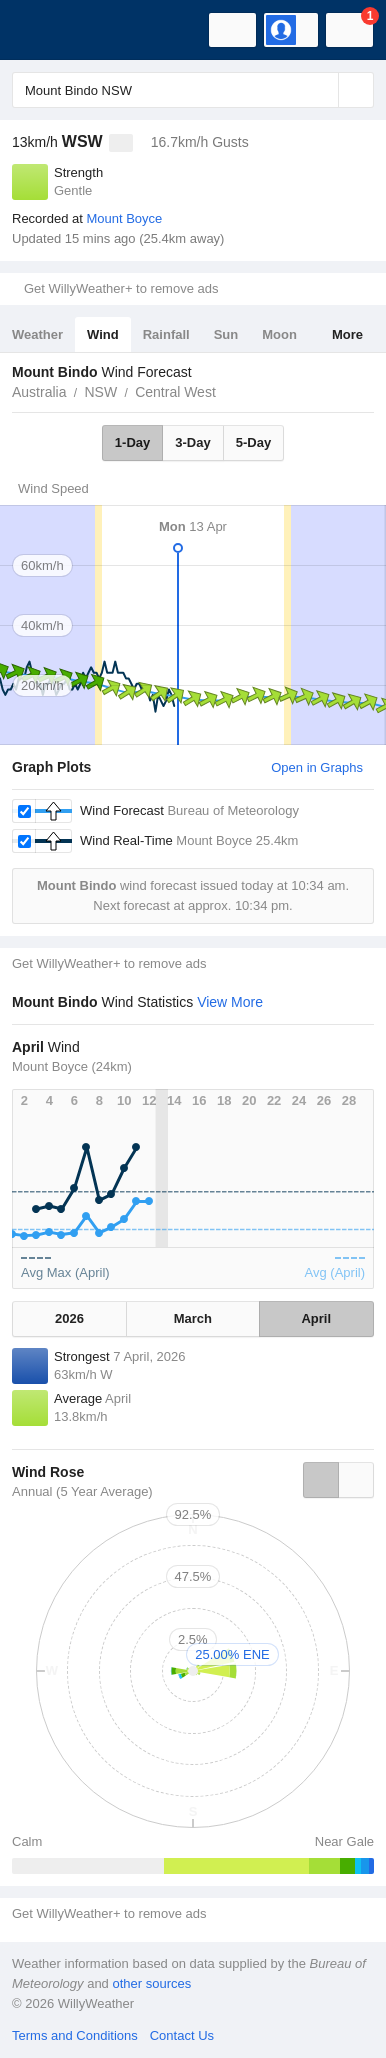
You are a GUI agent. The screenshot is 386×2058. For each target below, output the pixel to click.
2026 (69, 1318)
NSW (100, 392)
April (316, 1318)
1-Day (132, 442)
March (193, 1318)
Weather (37, 334)
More (347, 334)
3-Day (192, 442)
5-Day (253, 442)
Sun (226, 334)
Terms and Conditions (75, 2035)
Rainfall (166, 334)
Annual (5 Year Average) (82, 1491)
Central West (175, 392)
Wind (103, 334)
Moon (279, 334)
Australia (39, 392)
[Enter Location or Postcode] (193, 90)
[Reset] (321, 90)
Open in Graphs (317, 767)
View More (230, 1002)
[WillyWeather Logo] (45, 30)
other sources (151, 1983)
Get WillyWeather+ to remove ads (121, 288)
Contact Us (182, 2035)
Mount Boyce (124, 218)
